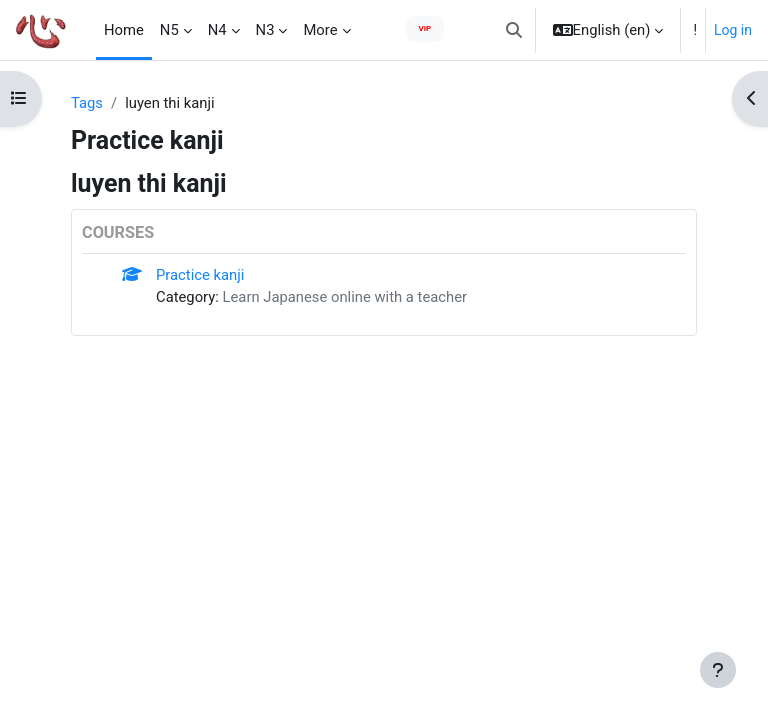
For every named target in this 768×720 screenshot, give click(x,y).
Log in (733, 30)
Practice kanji (200, 275)
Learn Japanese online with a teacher (345, 297)
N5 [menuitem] (169, 30)
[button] (514, 30)
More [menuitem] (320, 30)
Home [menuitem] (124, 30)
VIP (425, 28)
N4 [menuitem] (217, 30)
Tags (87, 103)
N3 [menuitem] (265, 30)
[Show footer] (718, 670)
